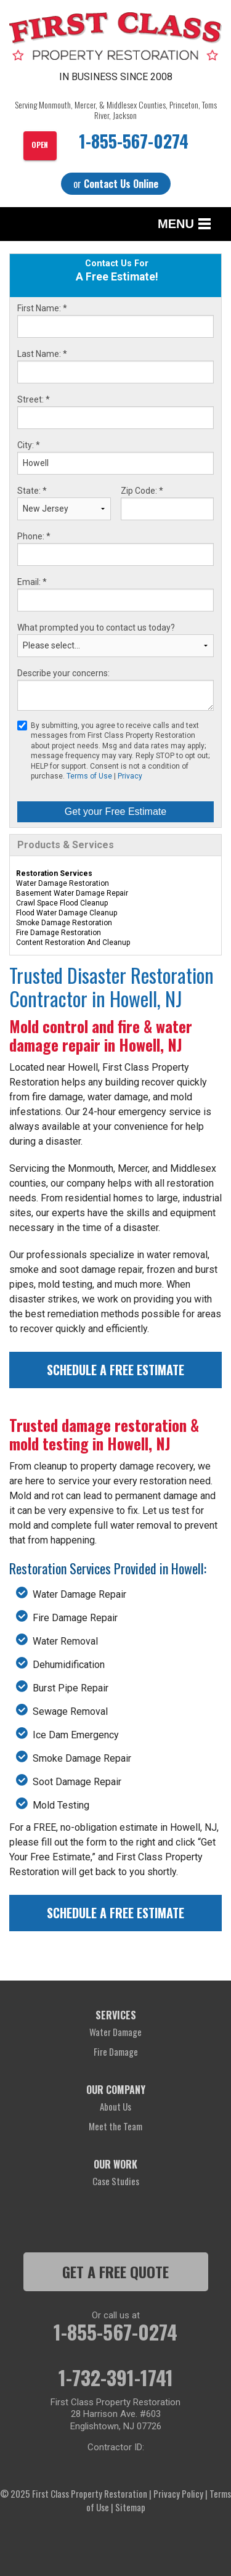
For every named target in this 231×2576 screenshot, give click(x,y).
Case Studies (115, 2181)
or (115, 183)
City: (28, 445)
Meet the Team (115, 2126)
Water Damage (115, 2031)
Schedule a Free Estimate (115, 1369)
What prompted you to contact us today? (96, 627)
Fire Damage (116, 2051)
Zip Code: (142, 491)
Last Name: (42, 354)
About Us (115, 2106)
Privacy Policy (178, 2493)
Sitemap (130, 2507)
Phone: (34, 536)
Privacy (130, 776)
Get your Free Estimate (115, 811)
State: (32, 491)
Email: (32, 582)
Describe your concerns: (63, 673)
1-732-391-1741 (116, 2377)
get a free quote (115, 2271)
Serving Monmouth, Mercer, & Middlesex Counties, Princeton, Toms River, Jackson (116, 110)
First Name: (42, 308)
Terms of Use (89, 776)
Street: (33, 399)
